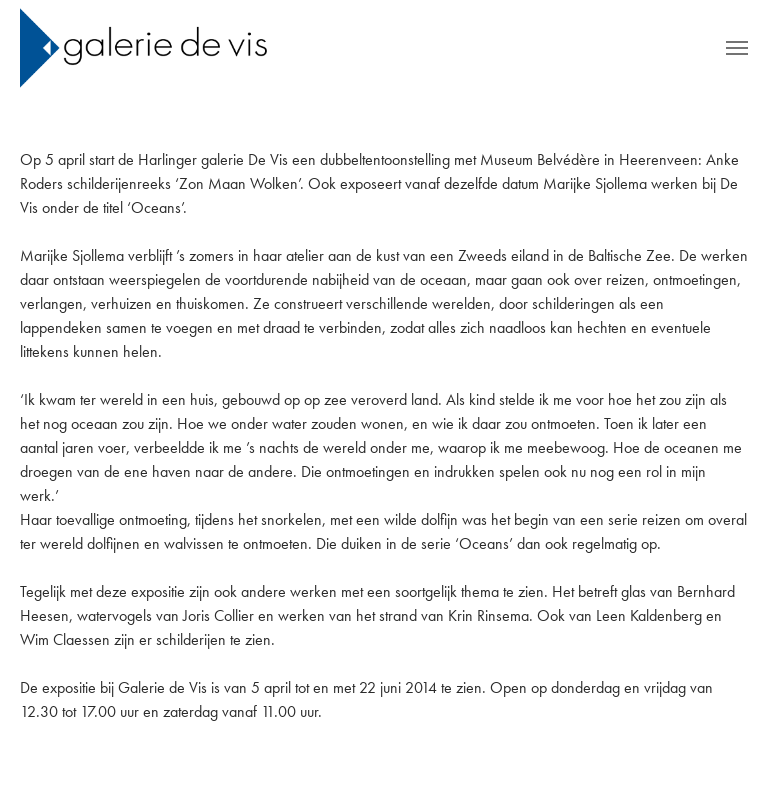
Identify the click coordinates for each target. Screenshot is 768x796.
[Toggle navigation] (737, 48)
